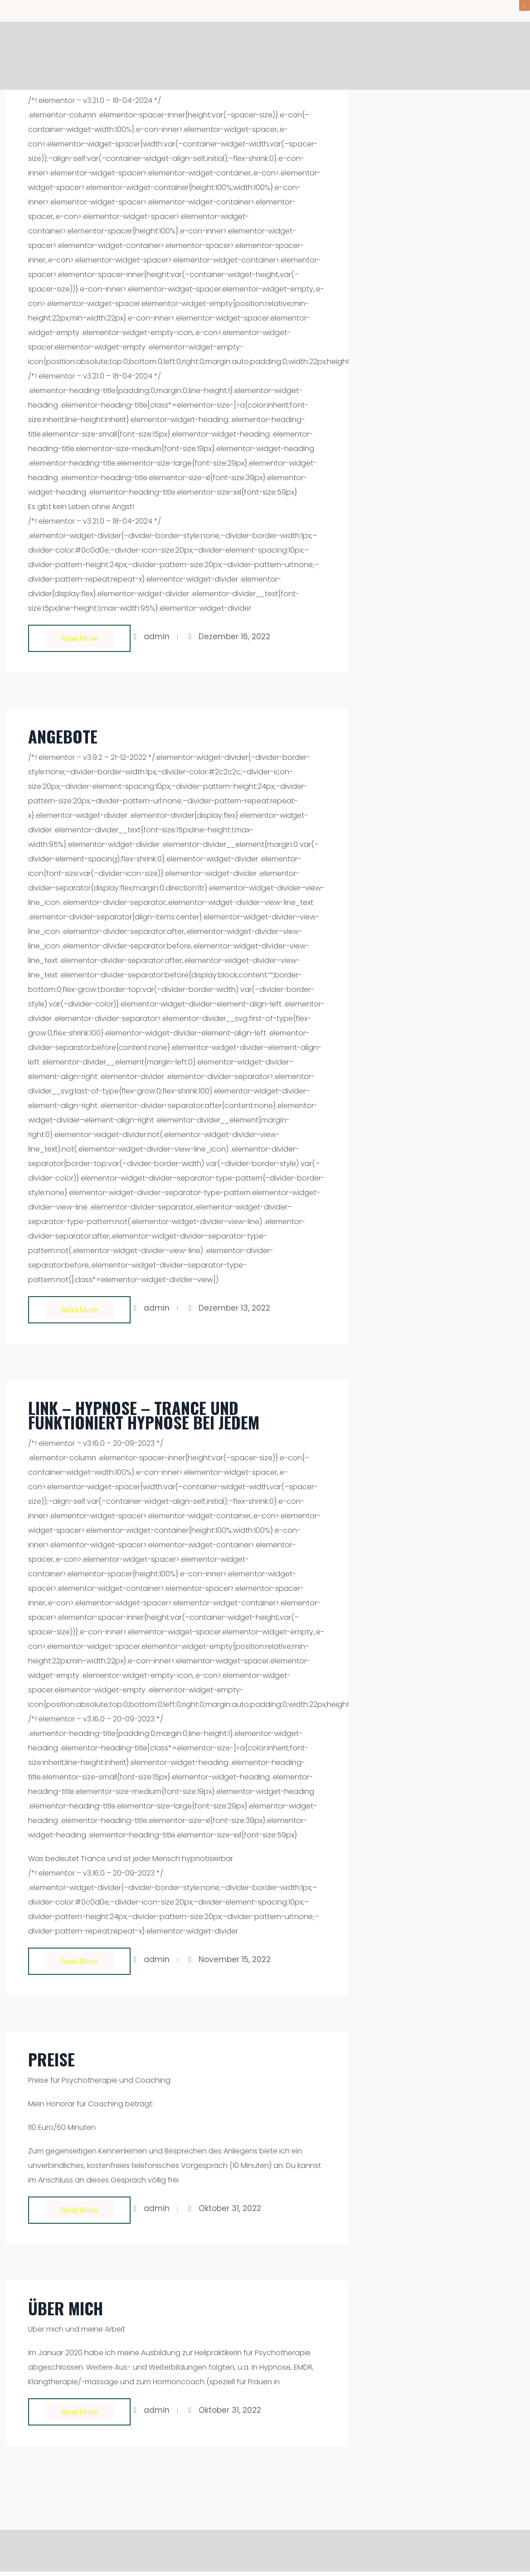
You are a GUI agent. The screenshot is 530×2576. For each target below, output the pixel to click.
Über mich (451, 56)
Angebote (340, 56)
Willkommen (279, 56)
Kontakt (504, 56)
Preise (51, 2059)
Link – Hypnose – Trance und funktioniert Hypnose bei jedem (143, 1414)
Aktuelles (395, 56)
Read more (79, 638)
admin (157, 636)
